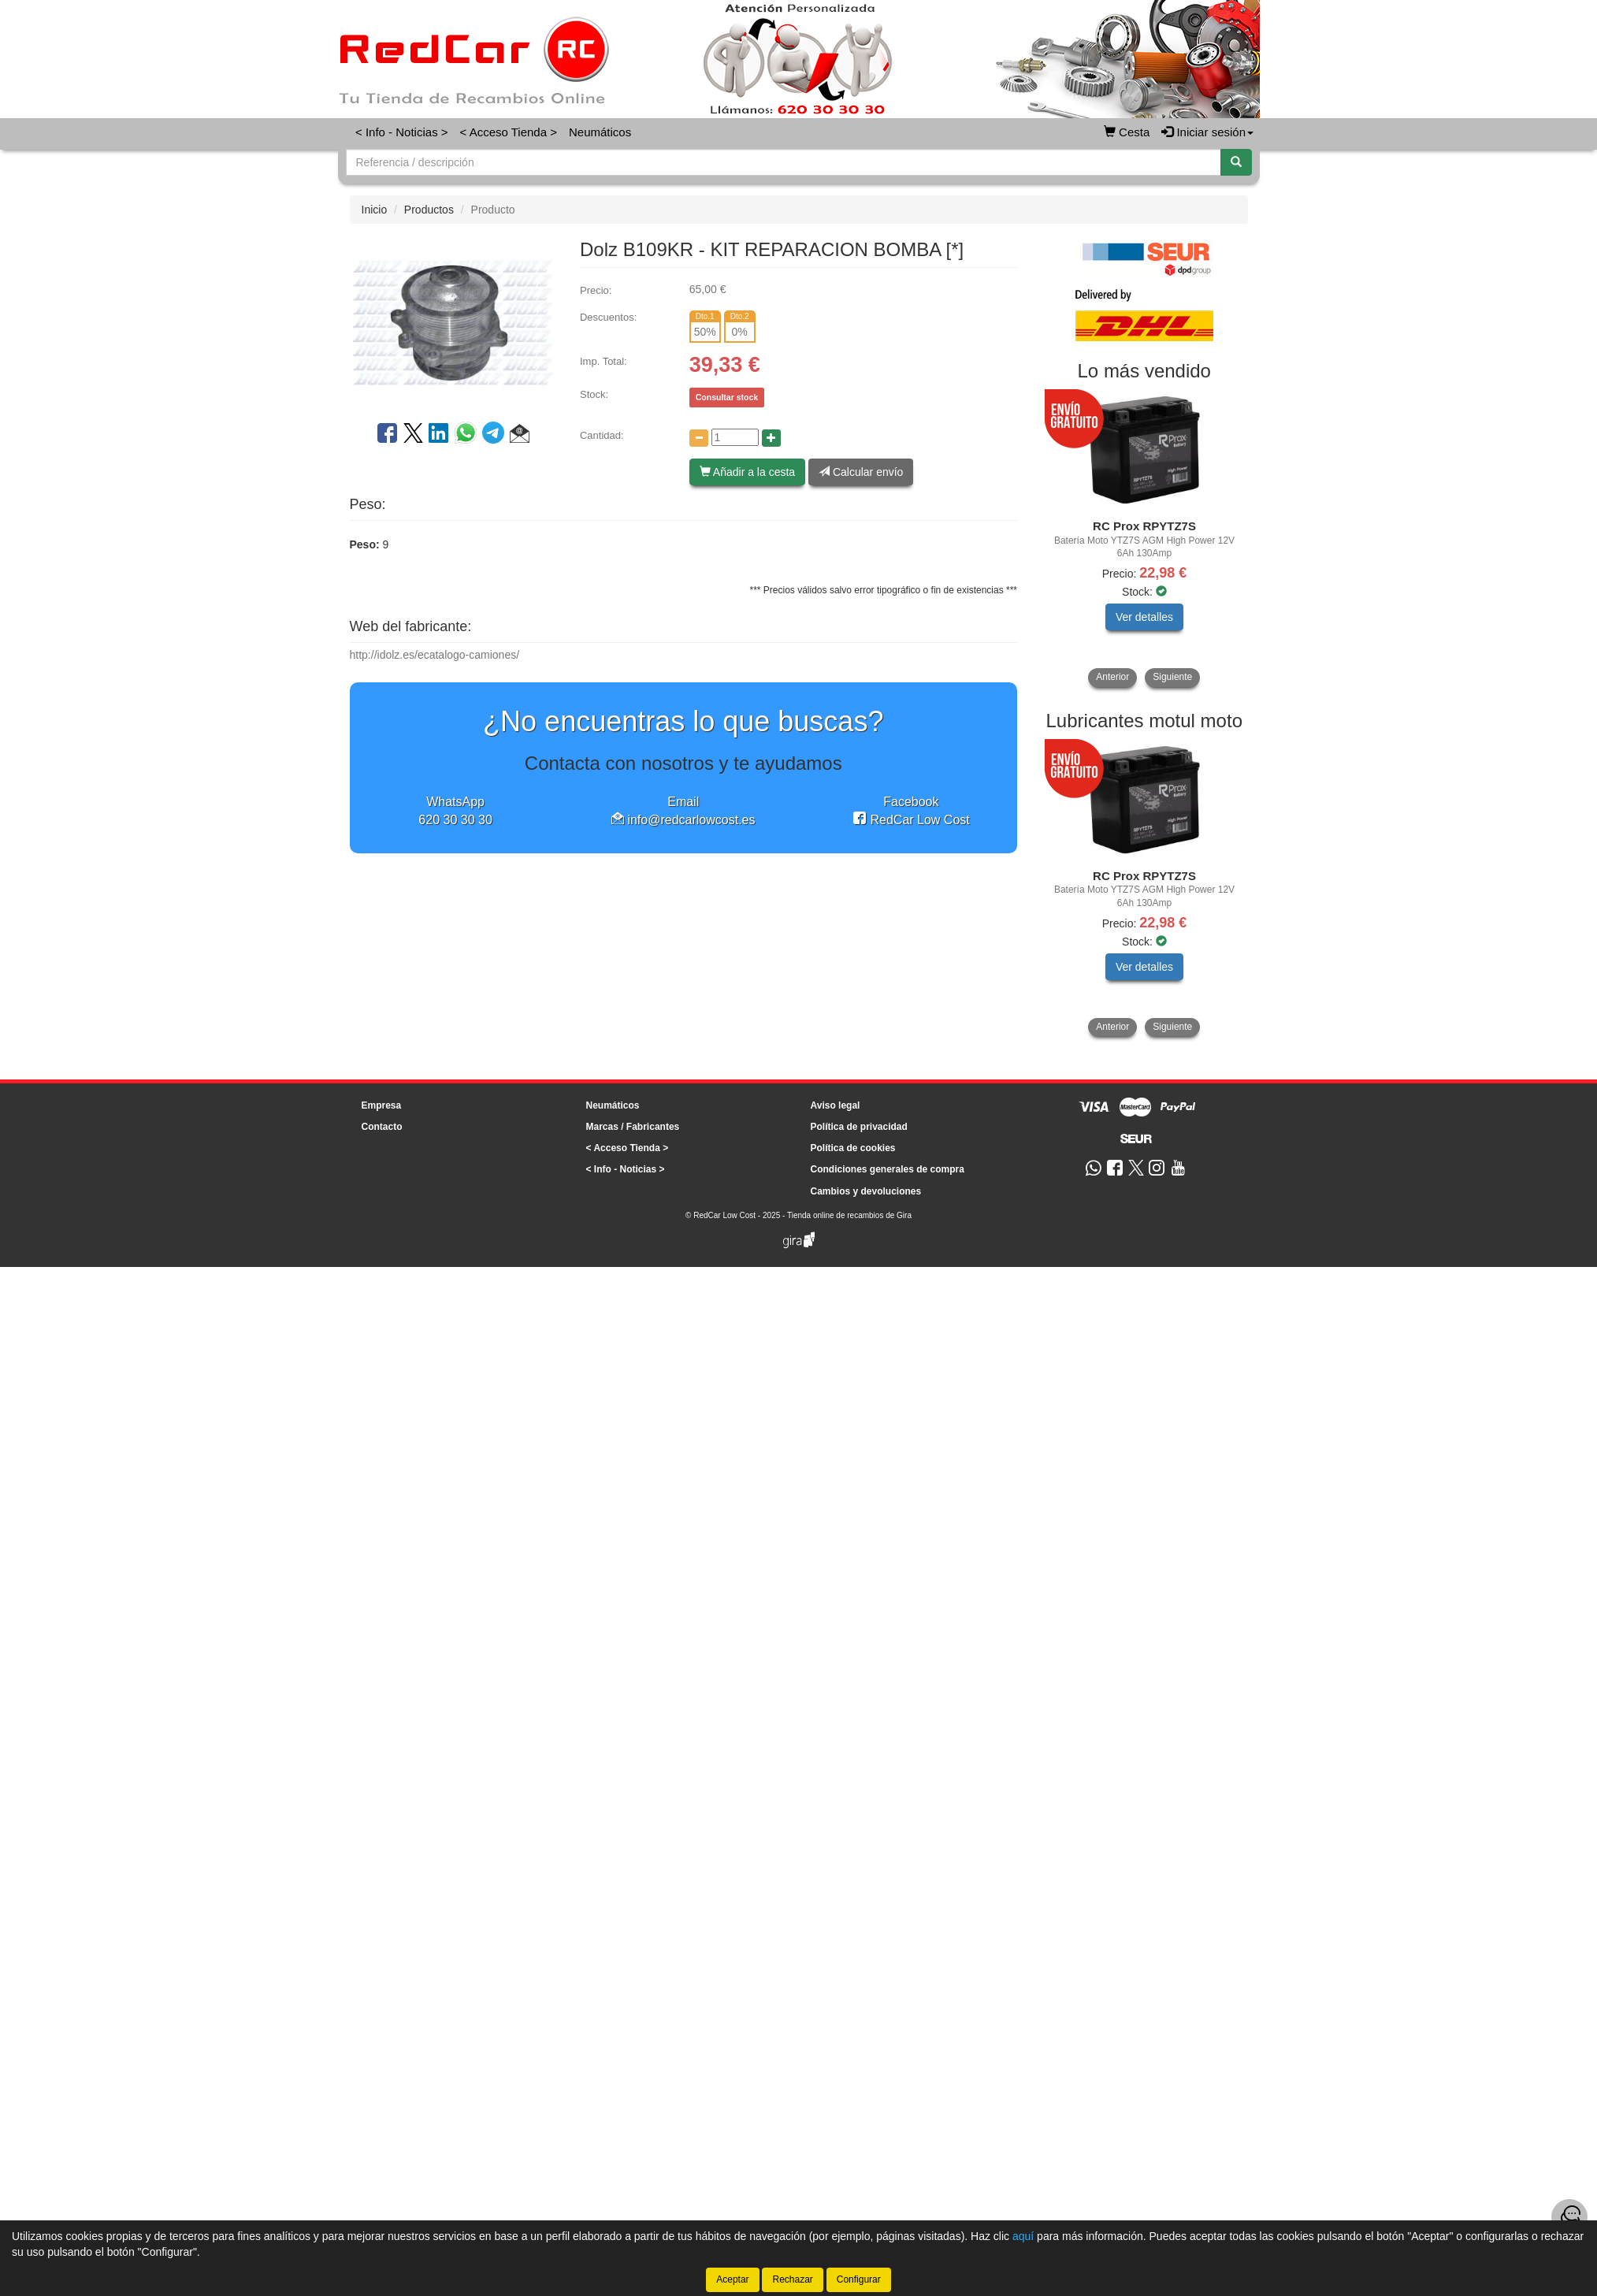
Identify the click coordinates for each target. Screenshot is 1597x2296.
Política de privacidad (859, 1126)
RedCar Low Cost (911, 820)
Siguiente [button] (1172, 676)
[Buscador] (783, 162)
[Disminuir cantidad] (698, 438)
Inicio (375, 209)
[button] (519, 436)
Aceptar (732, 2279)
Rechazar (792, 2279)
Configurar (859, 2279)
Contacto (382, 1126)
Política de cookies (853, 1148)
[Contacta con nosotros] (1569, 2217)
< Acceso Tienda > (508, 132)
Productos (429, 209)
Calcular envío (861, 472)
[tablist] (1144, 539)
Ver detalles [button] (1144, 617)
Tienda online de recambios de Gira (849, 1215)
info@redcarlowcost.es (683, 820)
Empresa (382, 1105)
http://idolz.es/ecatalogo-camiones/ (435, 654)
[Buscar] (1236, 162)
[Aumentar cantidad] (771, 438)
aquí (1023, 2236)
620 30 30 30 (455, 820)
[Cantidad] (735, 437)
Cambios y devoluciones (866, 1191)
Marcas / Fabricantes (633, 1126)
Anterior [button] (1112, 676)
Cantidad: (602, 435)
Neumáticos (600, 132)
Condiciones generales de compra (887, 1169)
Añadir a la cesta (747, 472)
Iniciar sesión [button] (1207, 132)
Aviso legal (835, 1105)
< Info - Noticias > (401, 132)
